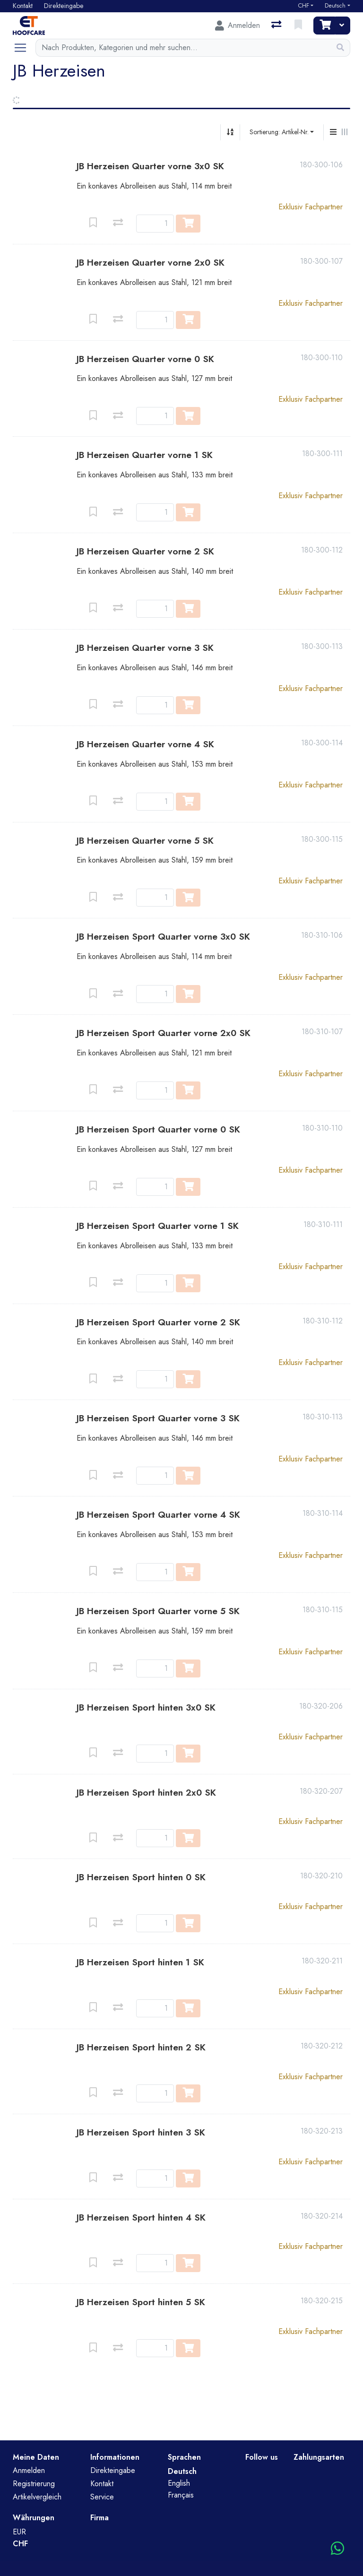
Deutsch (335, 5)
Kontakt (101, 2483)
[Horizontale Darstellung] (344, 132)
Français (181, 2495)
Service (102, 2496)
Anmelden (29, 2470)
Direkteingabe (112, 2470)
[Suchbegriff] (183, 48)
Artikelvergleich (37, 2496)
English (179, 2483)
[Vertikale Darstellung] (333, 132)
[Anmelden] (237, 25)
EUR (19, 2531)
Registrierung (34, 2483)
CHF (303, 5)
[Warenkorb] (324, 26)
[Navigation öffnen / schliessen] (24, 47)
